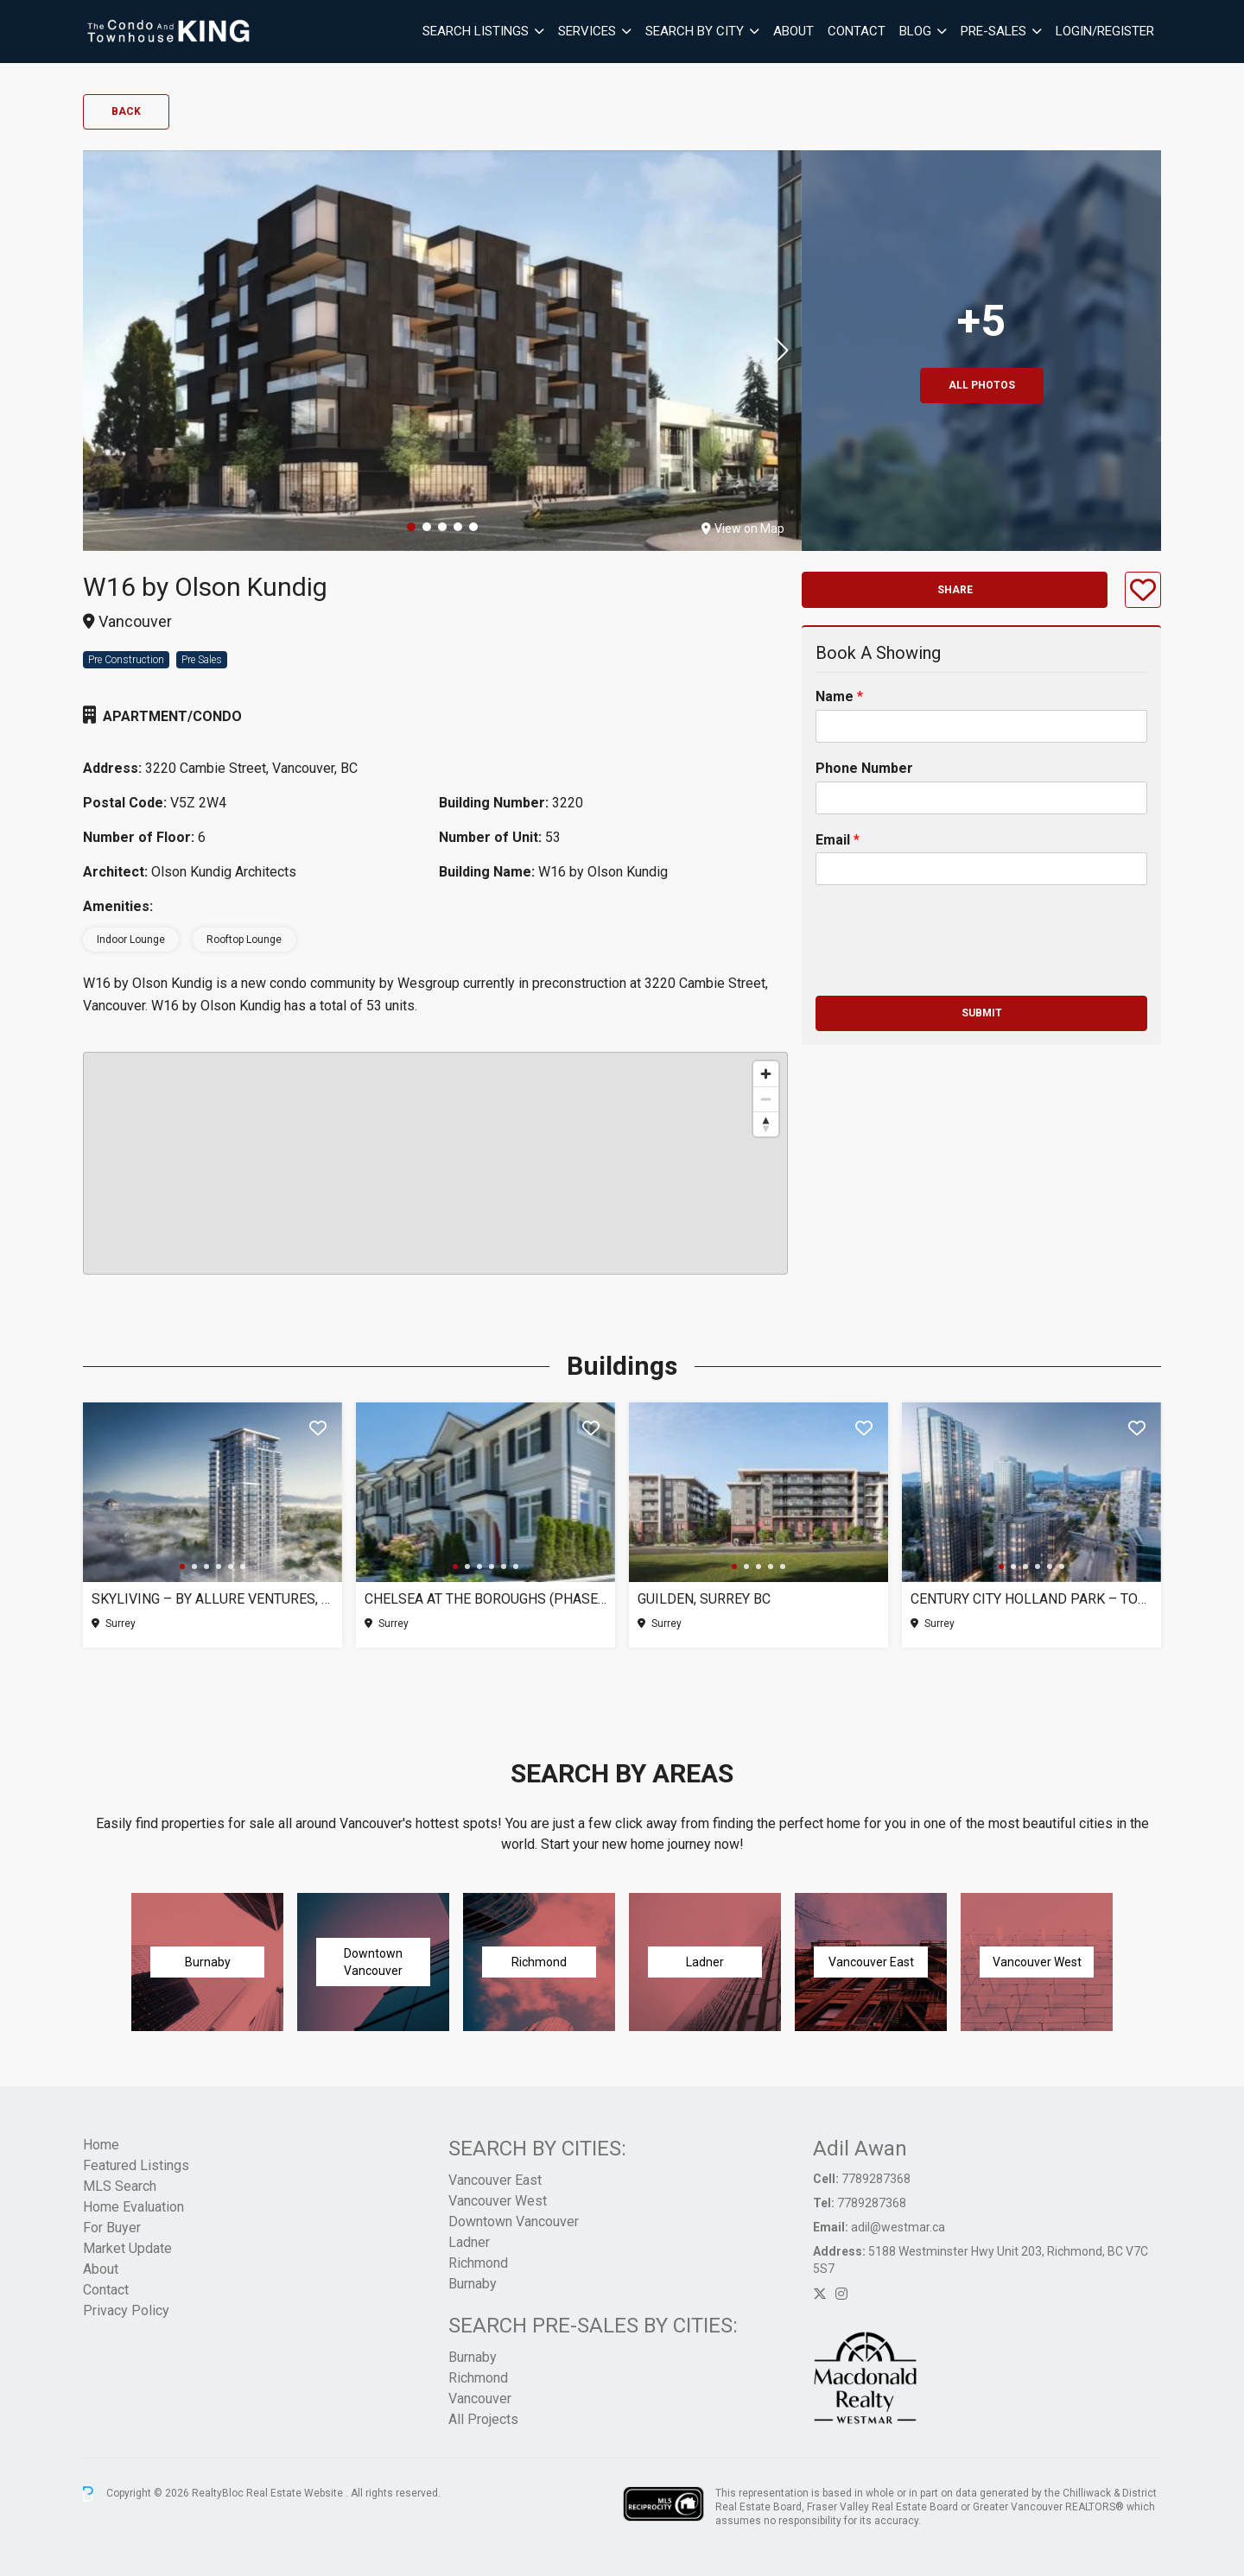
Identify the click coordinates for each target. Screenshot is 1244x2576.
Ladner (469, 2242)
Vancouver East (495, 2180)
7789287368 (876, 2179)
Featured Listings (136, 2165)
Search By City (694, 31)
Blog (915, 31)
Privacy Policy (126, 2310)
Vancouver (479, 2398)
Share (955, 590)
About (793, 31)
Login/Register (1105, 31)
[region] (435, 1163)
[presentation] (947, 967)
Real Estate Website (296, 2493)
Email (838, 840)
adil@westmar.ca (898, 2227)
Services (587, 31)
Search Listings (475, 31)
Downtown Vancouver (513, 2221)
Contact (856, 31)
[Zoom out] (765, 1098)
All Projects (483, 2419)
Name (839, 696)
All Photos (982, 385)
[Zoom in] (765, 1073)
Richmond (478, 2263)
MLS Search (119, 2186)
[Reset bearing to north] (765, 1123)
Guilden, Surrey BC (704, 1599)
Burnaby (472, 2283)
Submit (982, 1013)
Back (126, 111)
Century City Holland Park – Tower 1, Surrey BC (1031, 1599)
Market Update (127, 2248)
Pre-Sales (993, 31)
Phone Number (864, 768)
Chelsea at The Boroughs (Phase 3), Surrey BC (485, 1599)
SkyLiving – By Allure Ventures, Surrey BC (212, 1599)
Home (101, 2144)
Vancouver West (497, 2201)
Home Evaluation (133, 2207)
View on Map (742, 528)
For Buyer (112, 2227)
